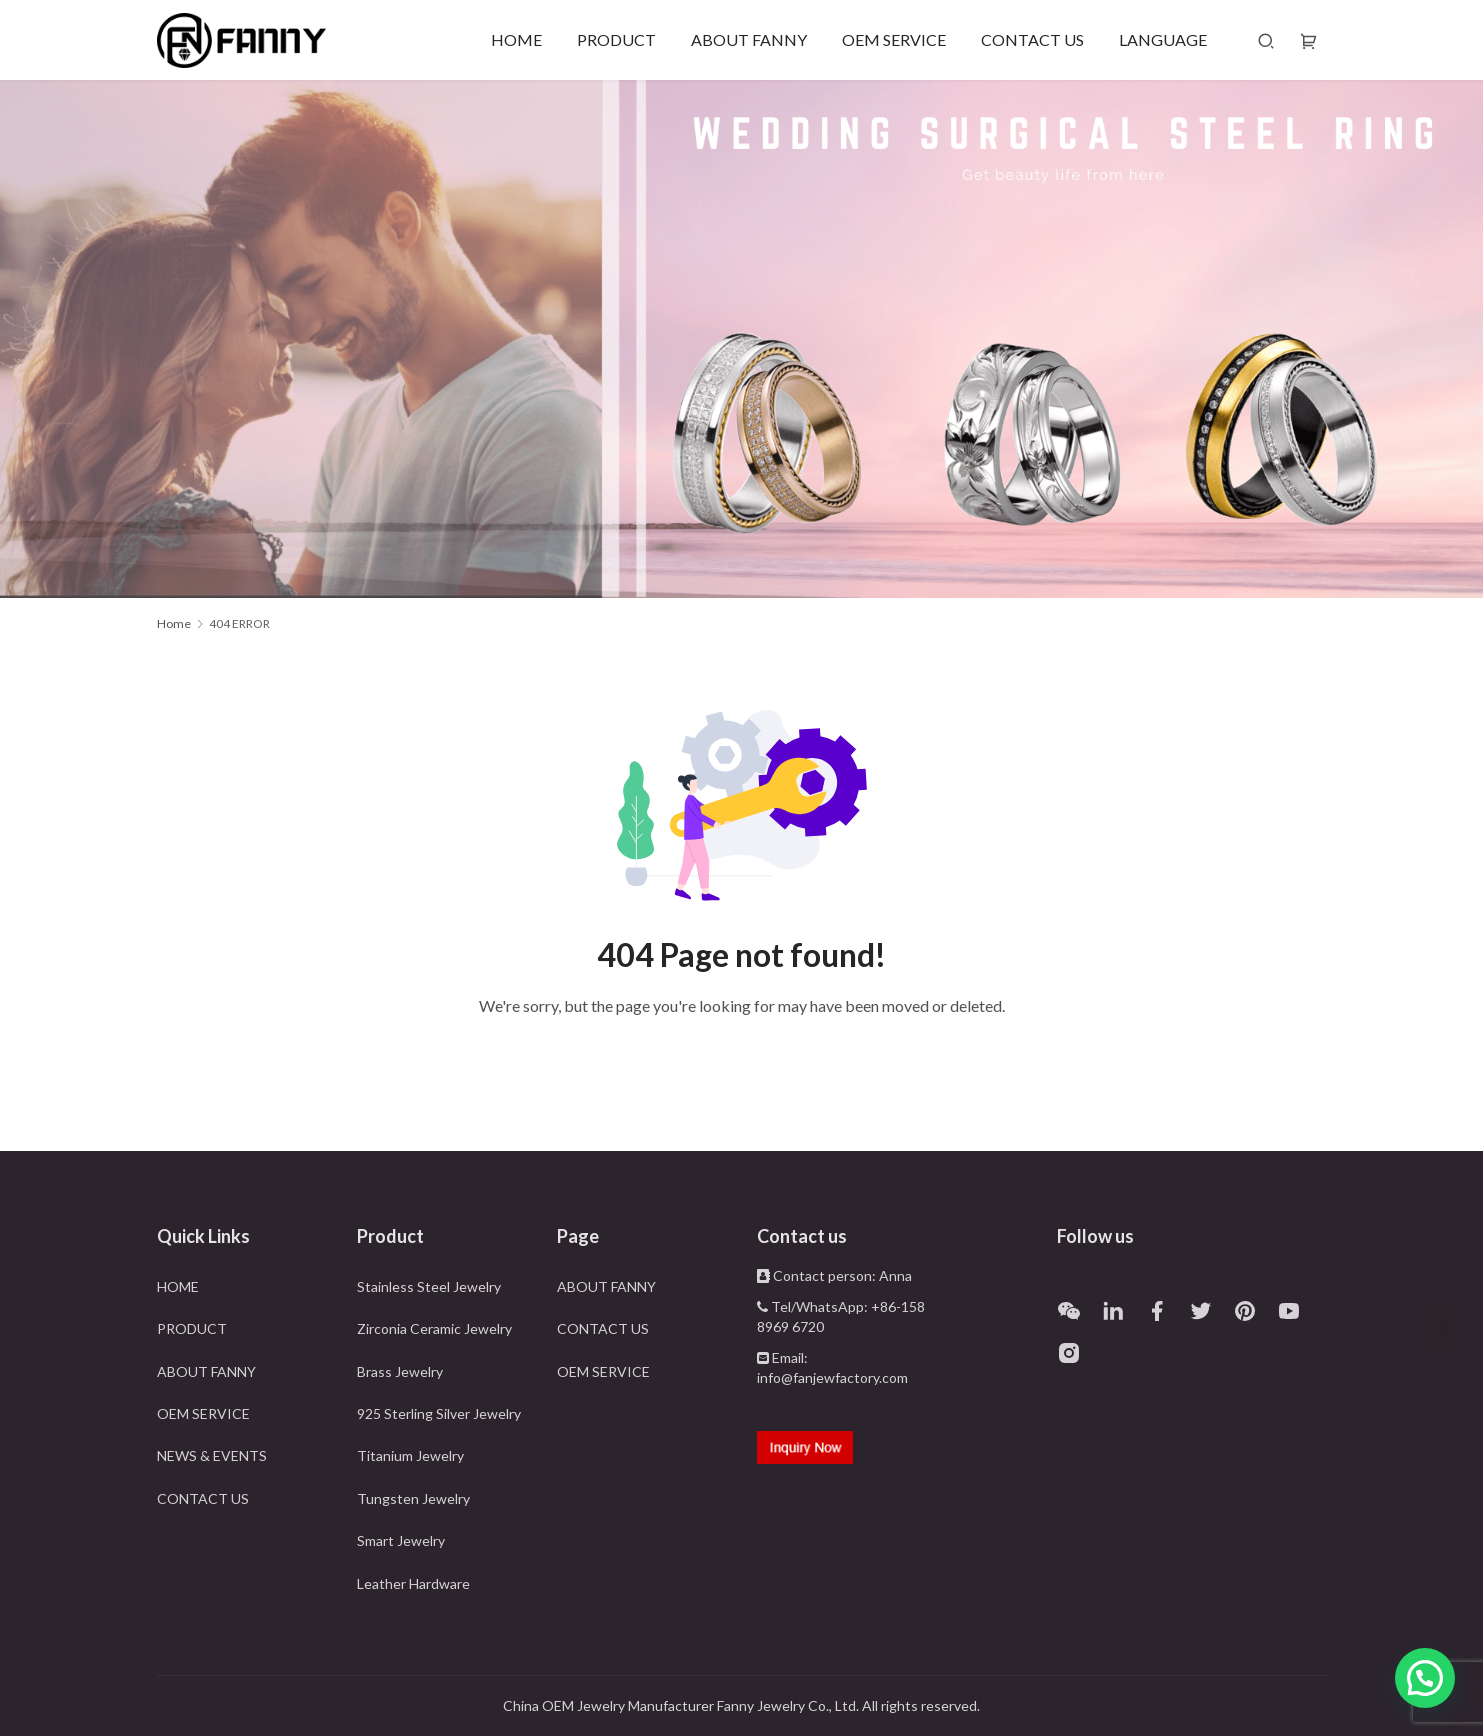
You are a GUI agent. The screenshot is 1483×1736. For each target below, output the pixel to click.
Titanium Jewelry (410, 1455)
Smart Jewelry (401, 1540)
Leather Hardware (413, 1583)
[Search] (1266, 40)
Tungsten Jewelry (413, 1498)
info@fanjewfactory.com (832, 1377)
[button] (1425, 1678)
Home (174, 623)
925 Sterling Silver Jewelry (439, 1413)
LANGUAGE (1163, 39)
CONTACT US (1032, 39)
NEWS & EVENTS (212, 1455)
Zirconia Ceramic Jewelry (434, 1328)
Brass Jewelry (400, 1371)
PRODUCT (616, 39)
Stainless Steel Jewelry (429, 1286)
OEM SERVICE (894, 39)
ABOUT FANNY (749, 39)
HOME (516, 39)
